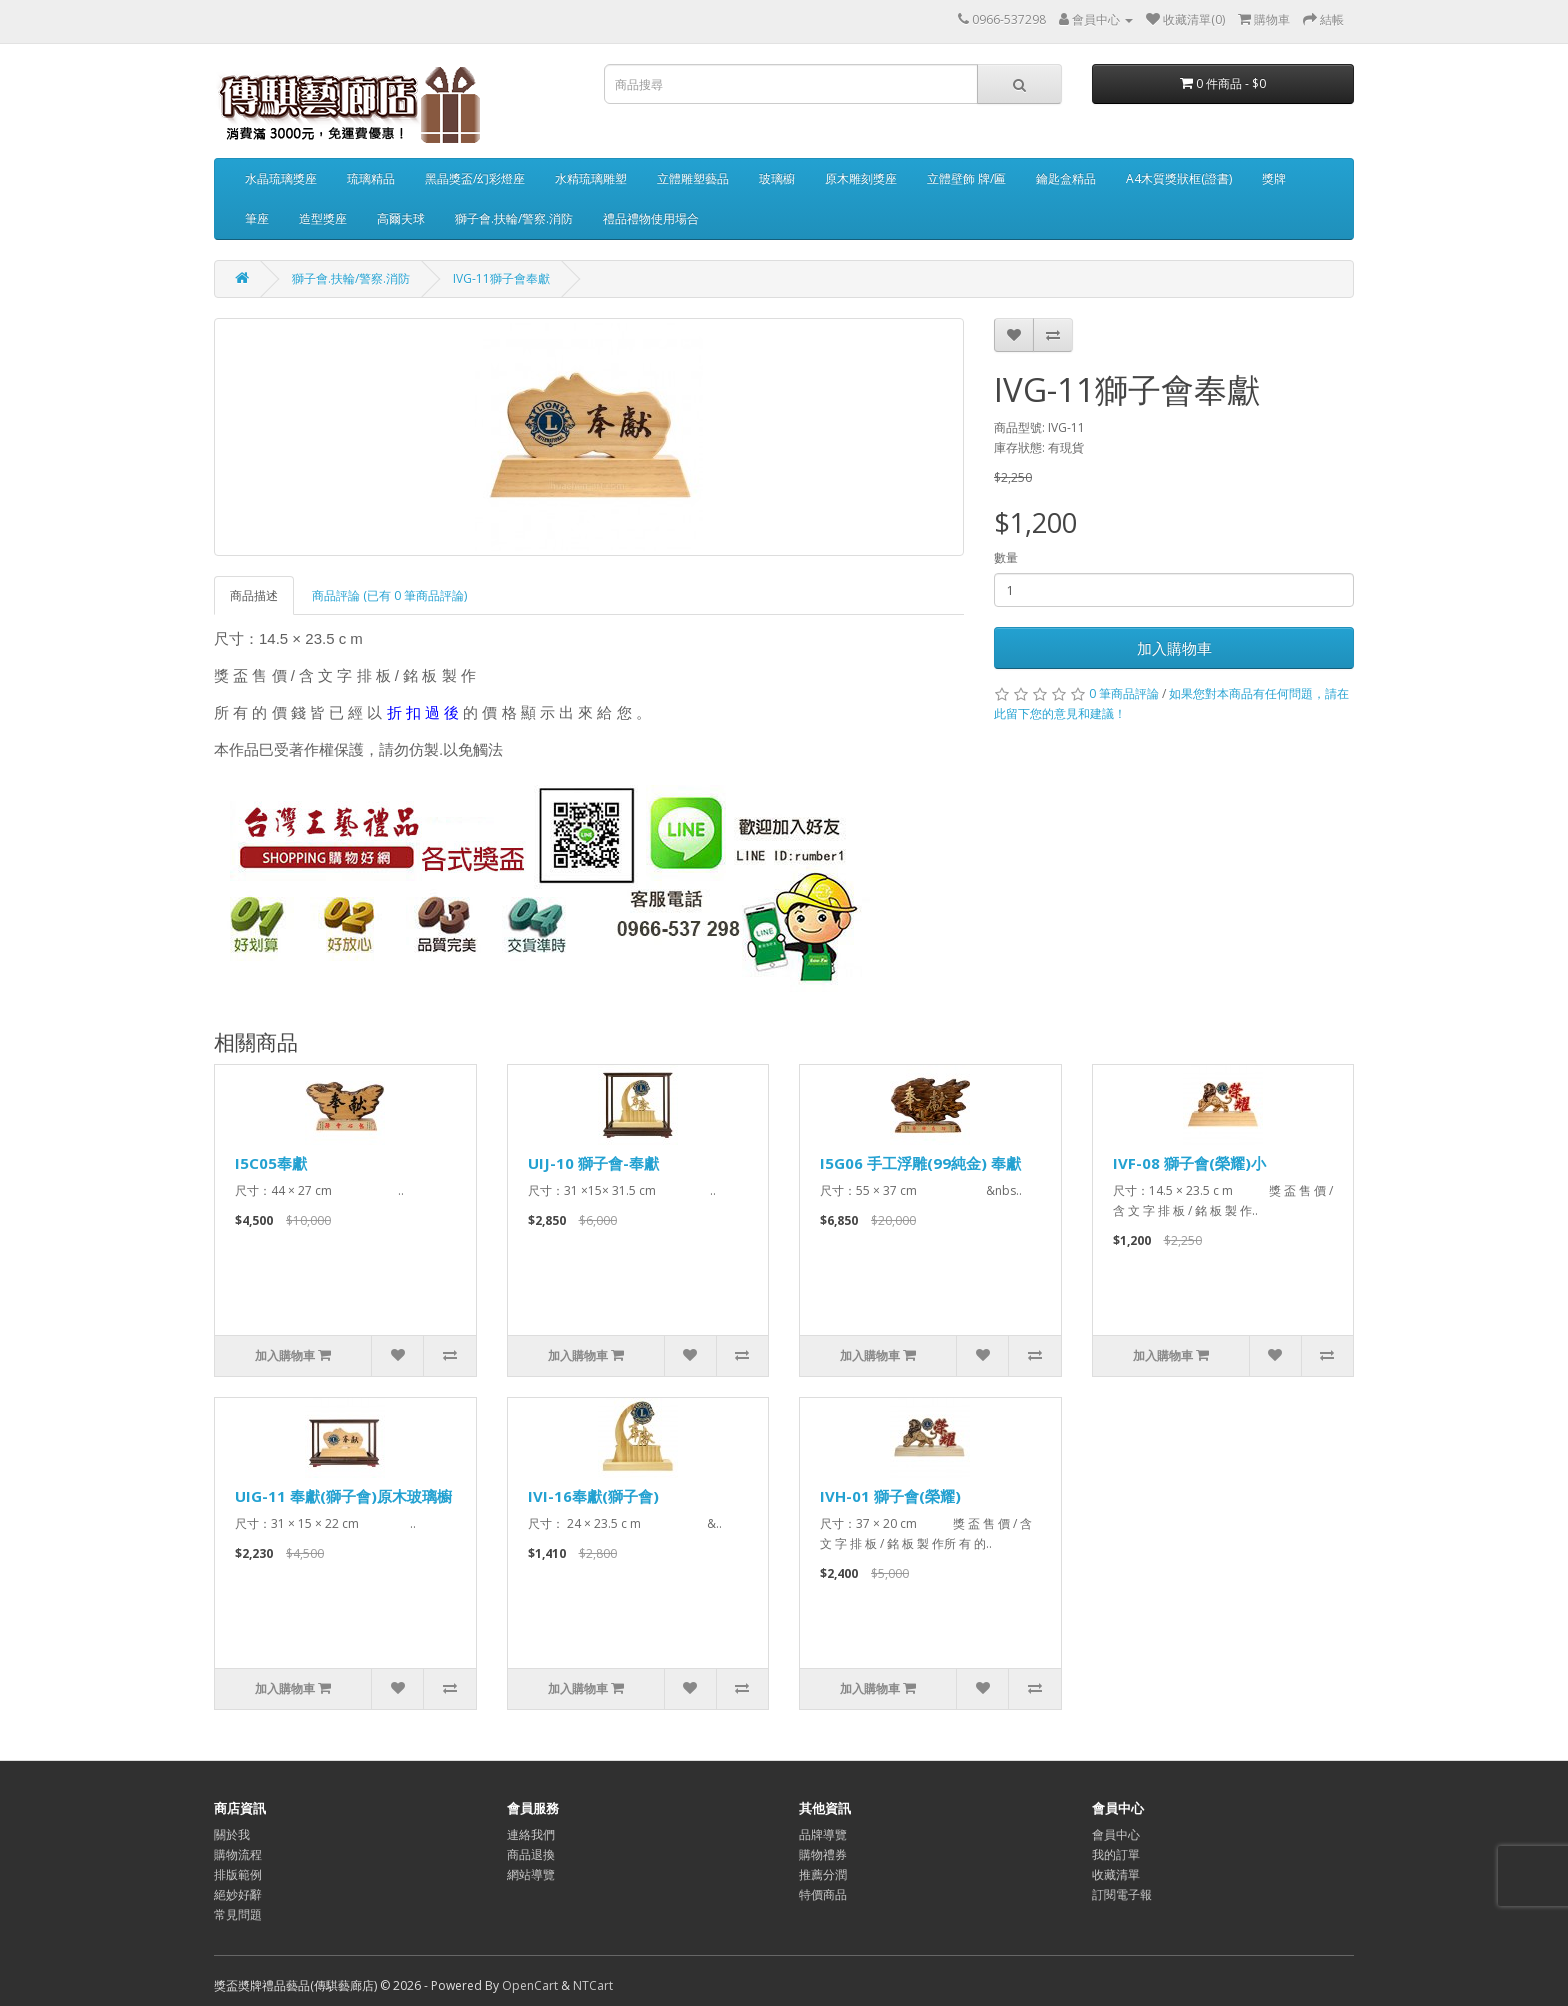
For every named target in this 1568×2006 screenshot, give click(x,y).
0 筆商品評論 (1124, 693)
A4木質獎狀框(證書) (1179, 178)
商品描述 (254, 595)
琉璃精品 (371, 178)
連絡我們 (531, 1834)
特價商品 (823, 1894)
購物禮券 (823, 1854)
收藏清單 (1116, 1874)
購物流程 (238, 1854)
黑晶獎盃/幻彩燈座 (475, 178)
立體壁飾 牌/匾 (966, 178)
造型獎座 (323, 218)
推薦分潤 (823, 1874)
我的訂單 (1116, 1854)
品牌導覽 (823, 1834)
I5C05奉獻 (271, 1163)
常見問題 (238, 1914)
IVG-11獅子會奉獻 (501, 278)
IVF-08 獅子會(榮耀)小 (1189, 1163)
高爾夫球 (401, 218)
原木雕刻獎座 (861, 178)
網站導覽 (531, 1874)
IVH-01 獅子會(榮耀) (890, 1496)
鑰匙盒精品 (1066, 178)
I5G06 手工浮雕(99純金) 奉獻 (920, 1163)
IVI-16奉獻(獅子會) (593, 1496)
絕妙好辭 (238, 1894)
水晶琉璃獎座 (281, 178)
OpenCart (530, 1985)
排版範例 (238, 1874)
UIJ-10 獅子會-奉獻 (593, 1163)
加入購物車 (1174, 648)
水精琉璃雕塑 (591, 178)
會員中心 (1116, 1834)
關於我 (232, 1834)
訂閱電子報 (1122, 1894)
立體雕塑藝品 (693, 178)
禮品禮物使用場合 (651, 218)
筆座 (257, 218)
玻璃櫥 (777, 178)
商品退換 (531, 1854)
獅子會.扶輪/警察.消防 (514, 218)
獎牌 (1274, 178)
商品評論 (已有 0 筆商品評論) (389, 595)
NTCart (593, 1985)
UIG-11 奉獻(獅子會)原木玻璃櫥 (343, 1496)
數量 (1006, 557)
